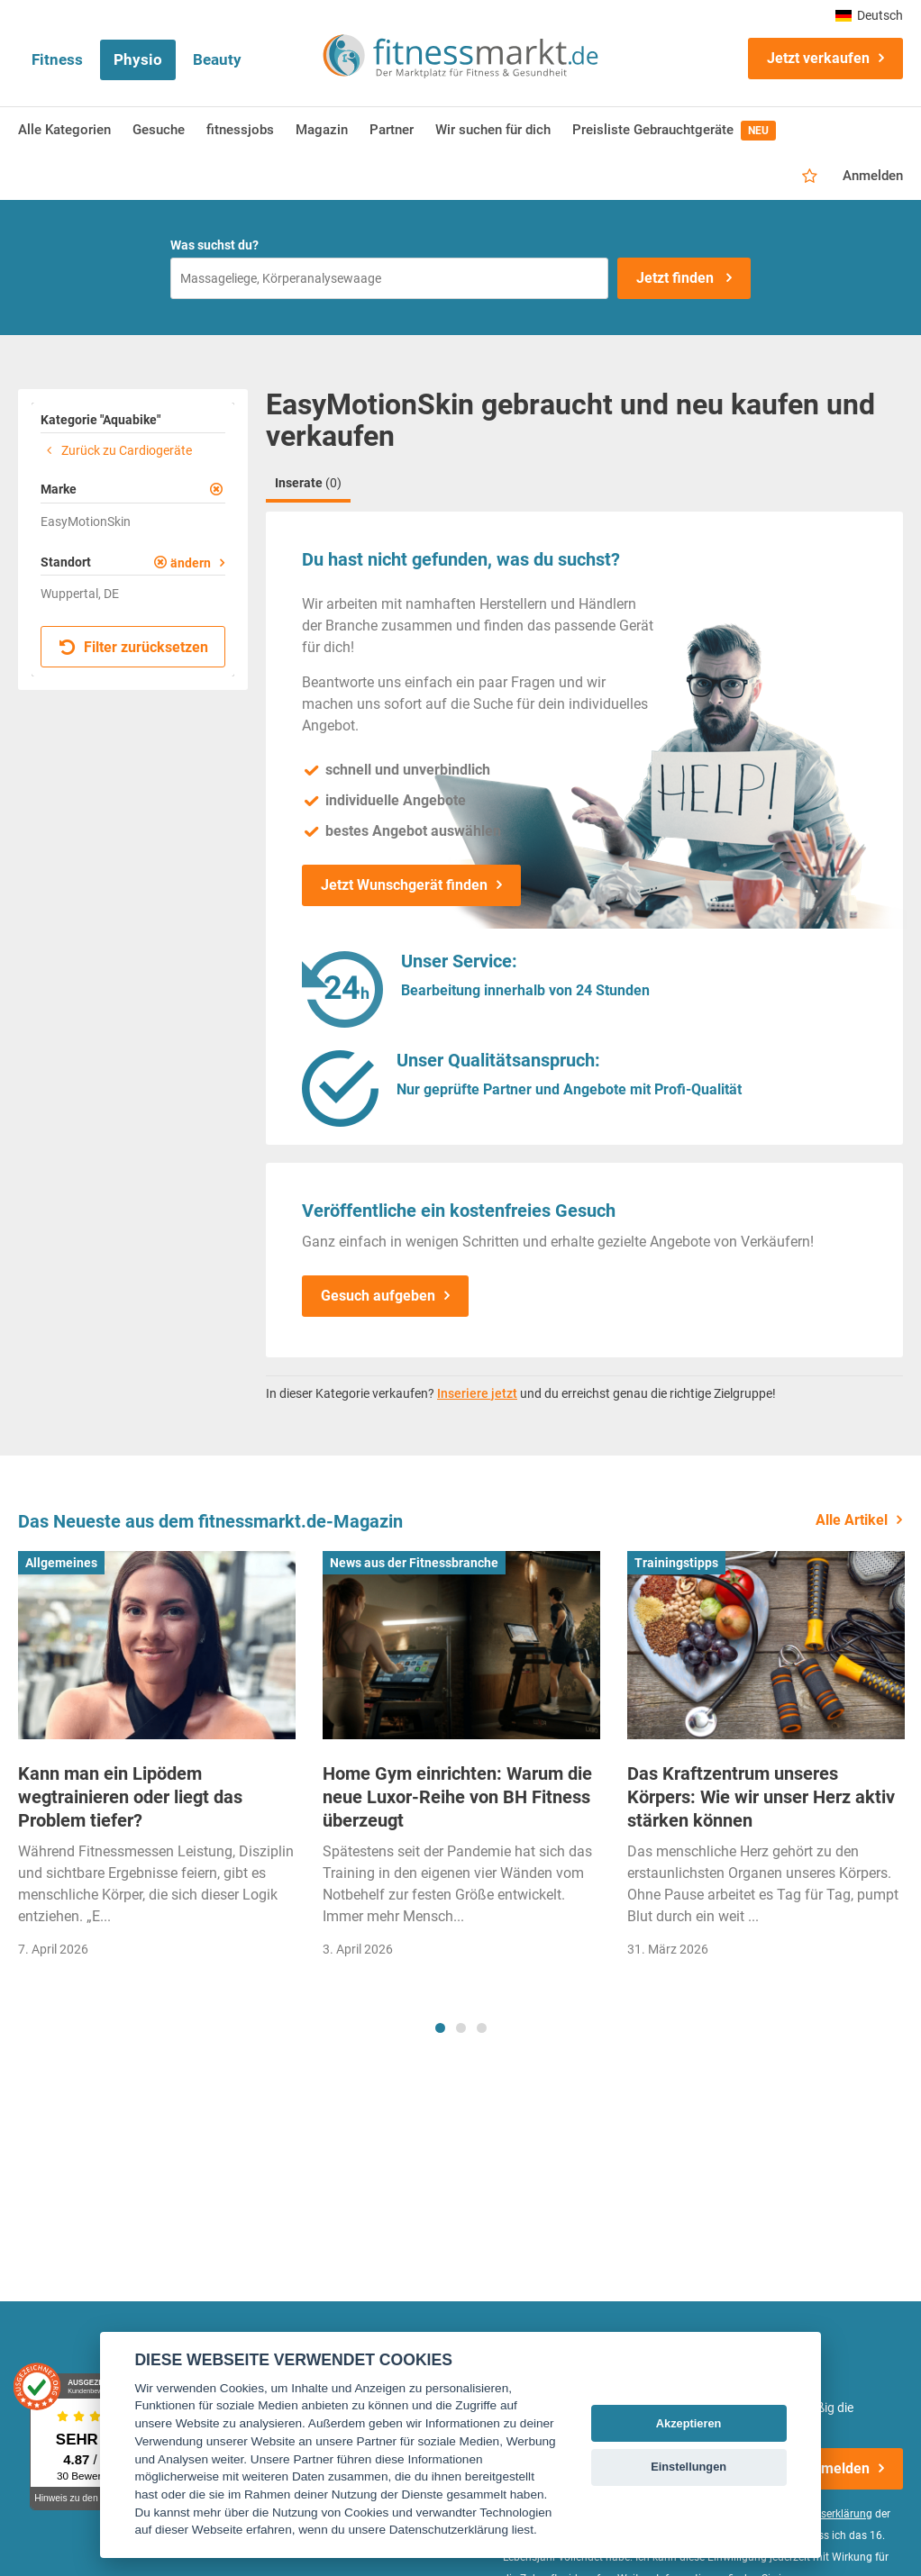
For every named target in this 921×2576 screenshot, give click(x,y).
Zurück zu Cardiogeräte (116, 450)
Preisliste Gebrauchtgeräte (674, 131)
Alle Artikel (852, 1519)
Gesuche (158, 130)
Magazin (322, 130)
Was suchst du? (214, 245)
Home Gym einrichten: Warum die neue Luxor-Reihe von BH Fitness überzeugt (457, 1797)
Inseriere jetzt (477, 1393)
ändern (190, 563)
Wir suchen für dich (493, 130)
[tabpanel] (157, 1760)
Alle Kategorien (64, 130)
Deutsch (869, 15)
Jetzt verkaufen (818, 58)
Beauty (217, 59)
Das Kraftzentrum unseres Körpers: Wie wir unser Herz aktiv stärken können (761, 1797)
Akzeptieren (689, 2423)
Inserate (308, 483)
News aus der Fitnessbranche (414, 1563)
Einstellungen (688, 2466)
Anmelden (873, 176)
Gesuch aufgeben (378, 1295)
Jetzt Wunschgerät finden (404, 884)
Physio (138, 59)
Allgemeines (61, 1563)
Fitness (57, 59)
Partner (391, 130)
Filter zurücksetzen (133, 647)
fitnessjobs (240, 130)
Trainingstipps (676, 1563)
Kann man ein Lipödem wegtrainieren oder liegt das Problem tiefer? (130, 1797)
